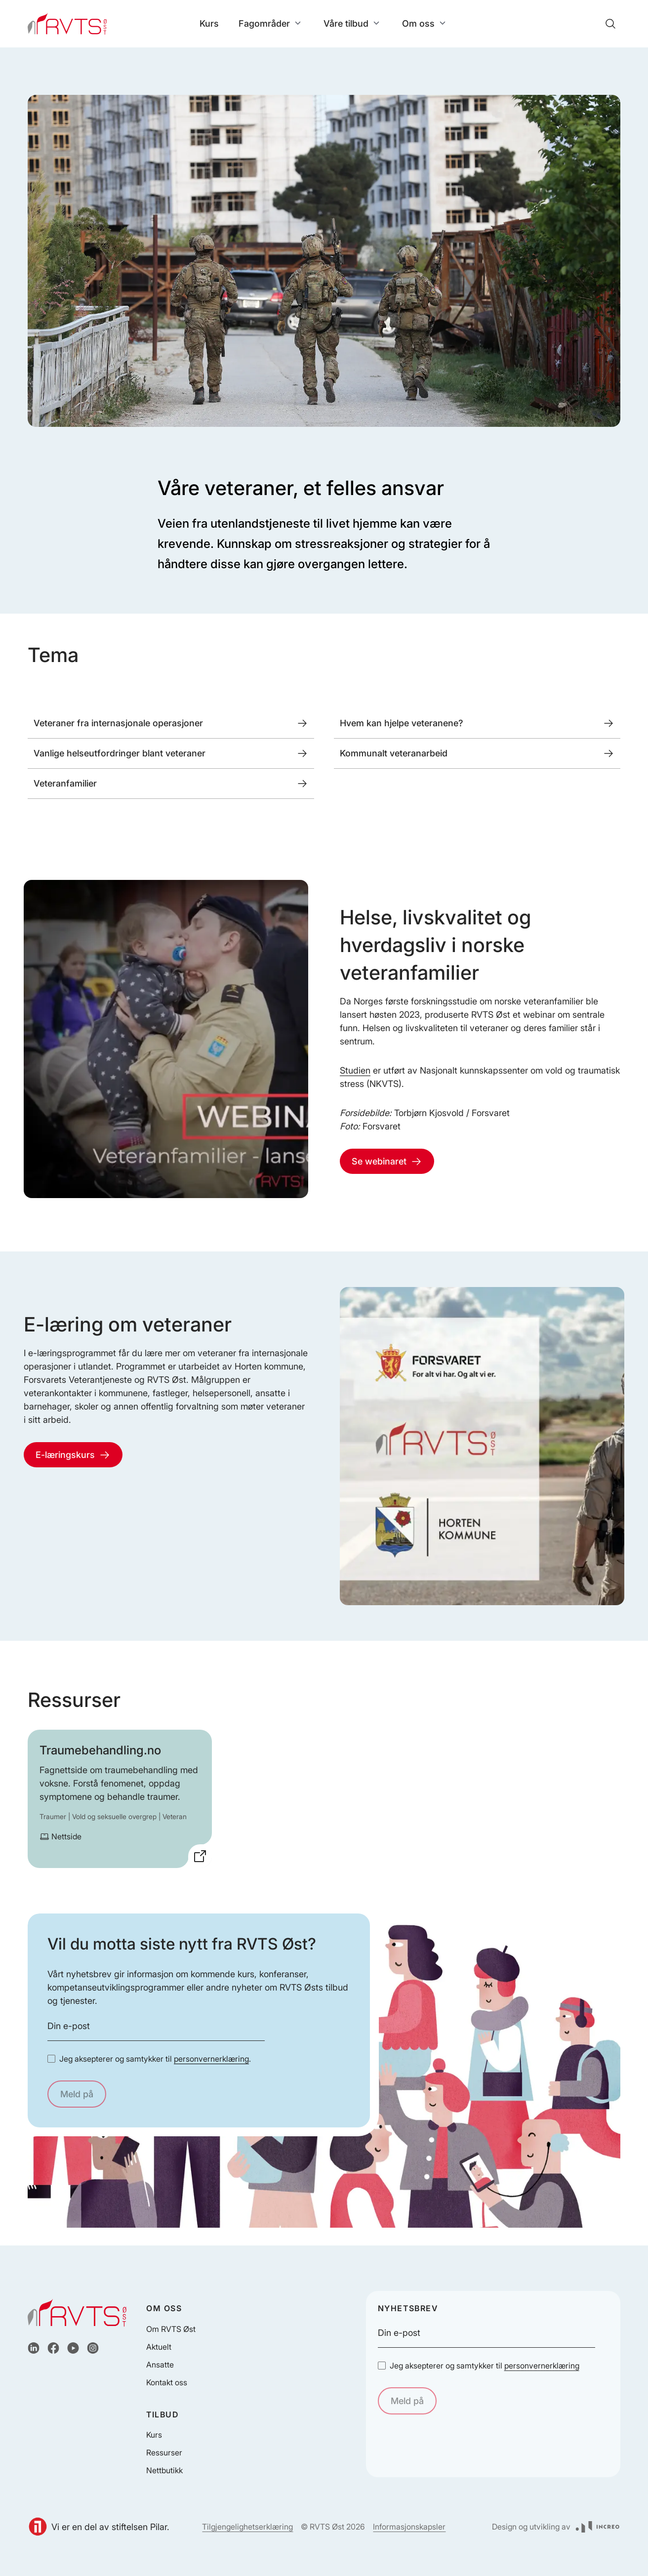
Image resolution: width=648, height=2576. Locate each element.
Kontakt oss (166, 2382)
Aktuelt (158, 2347)
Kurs (209, 23)
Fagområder (271, 23)
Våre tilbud (353, 23)
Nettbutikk (164, 2470)
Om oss (425, 23)
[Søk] (610, 24)
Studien (355, 1070)
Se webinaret (387, 1161)
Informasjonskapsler (409, 2527)
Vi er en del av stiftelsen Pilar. (98, 2526)
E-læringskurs (73, 1455)
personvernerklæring (211, 2059)
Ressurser (164, 2452)
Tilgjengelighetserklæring (247, 2527)
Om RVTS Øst (171, 2329)
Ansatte (160, 2364)
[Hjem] (67, 24)
